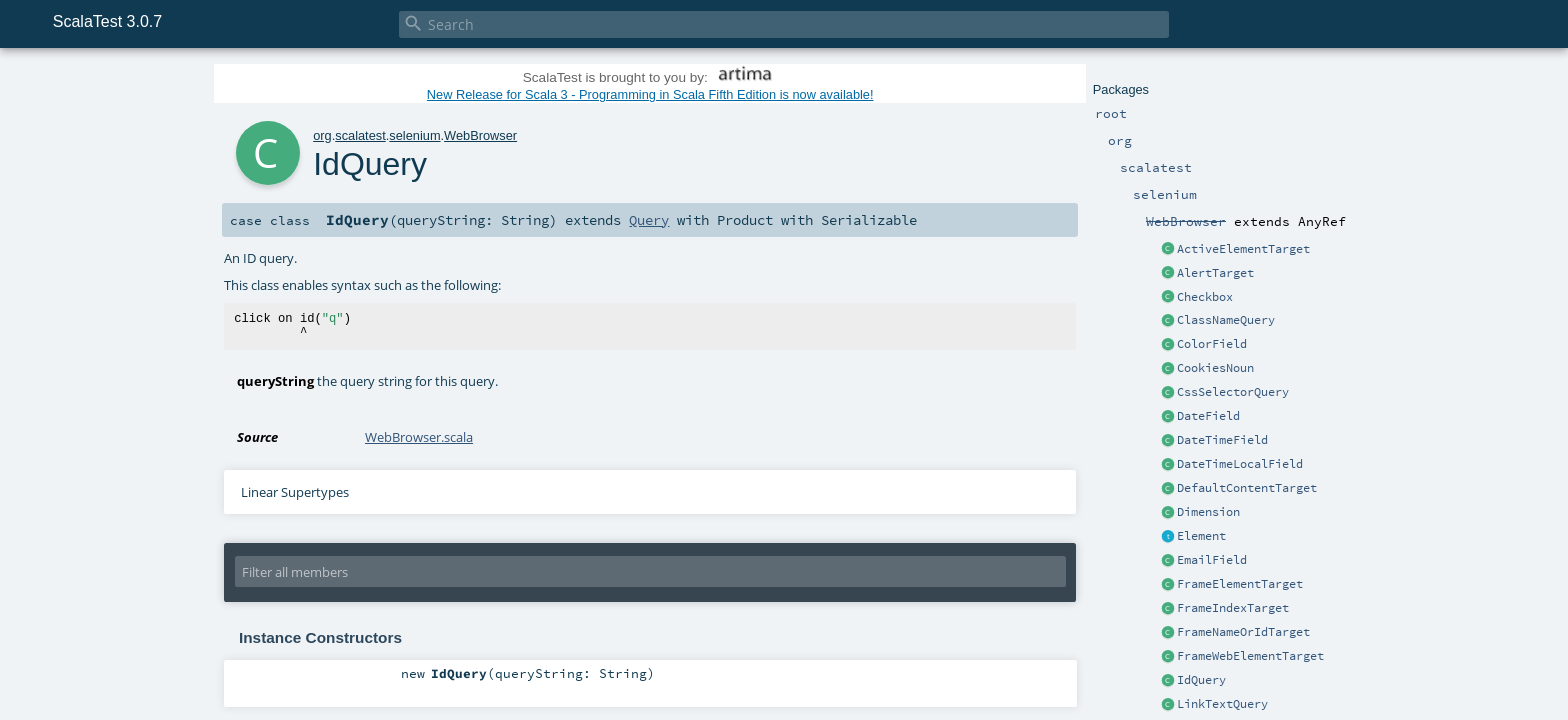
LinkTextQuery (1222, 704)
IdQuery (1201, 680)
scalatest (360, 135)
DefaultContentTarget (1247, 488)
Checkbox (1205, 297)
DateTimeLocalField (1240, 464)
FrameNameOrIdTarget (1243, 632)
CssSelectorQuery (1233, 392)
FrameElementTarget (1240, 584)
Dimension (1208, 512)
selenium (414, 135)
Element (1201, 536)
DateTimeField (1222, 440)
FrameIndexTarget (1233, 608)
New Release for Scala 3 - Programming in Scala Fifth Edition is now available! (650, 94)
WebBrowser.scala (419, 437)
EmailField (1212, 560)
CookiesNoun (1215, 368)
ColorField (1212, 344)
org (322, 135)
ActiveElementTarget (1243, 249)
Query (649, 220)
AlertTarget (1215, 273)
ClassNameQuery (1226, 320)
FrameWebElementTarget (1250, 656)
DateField (1208, 416)
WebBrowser (480, 135)
